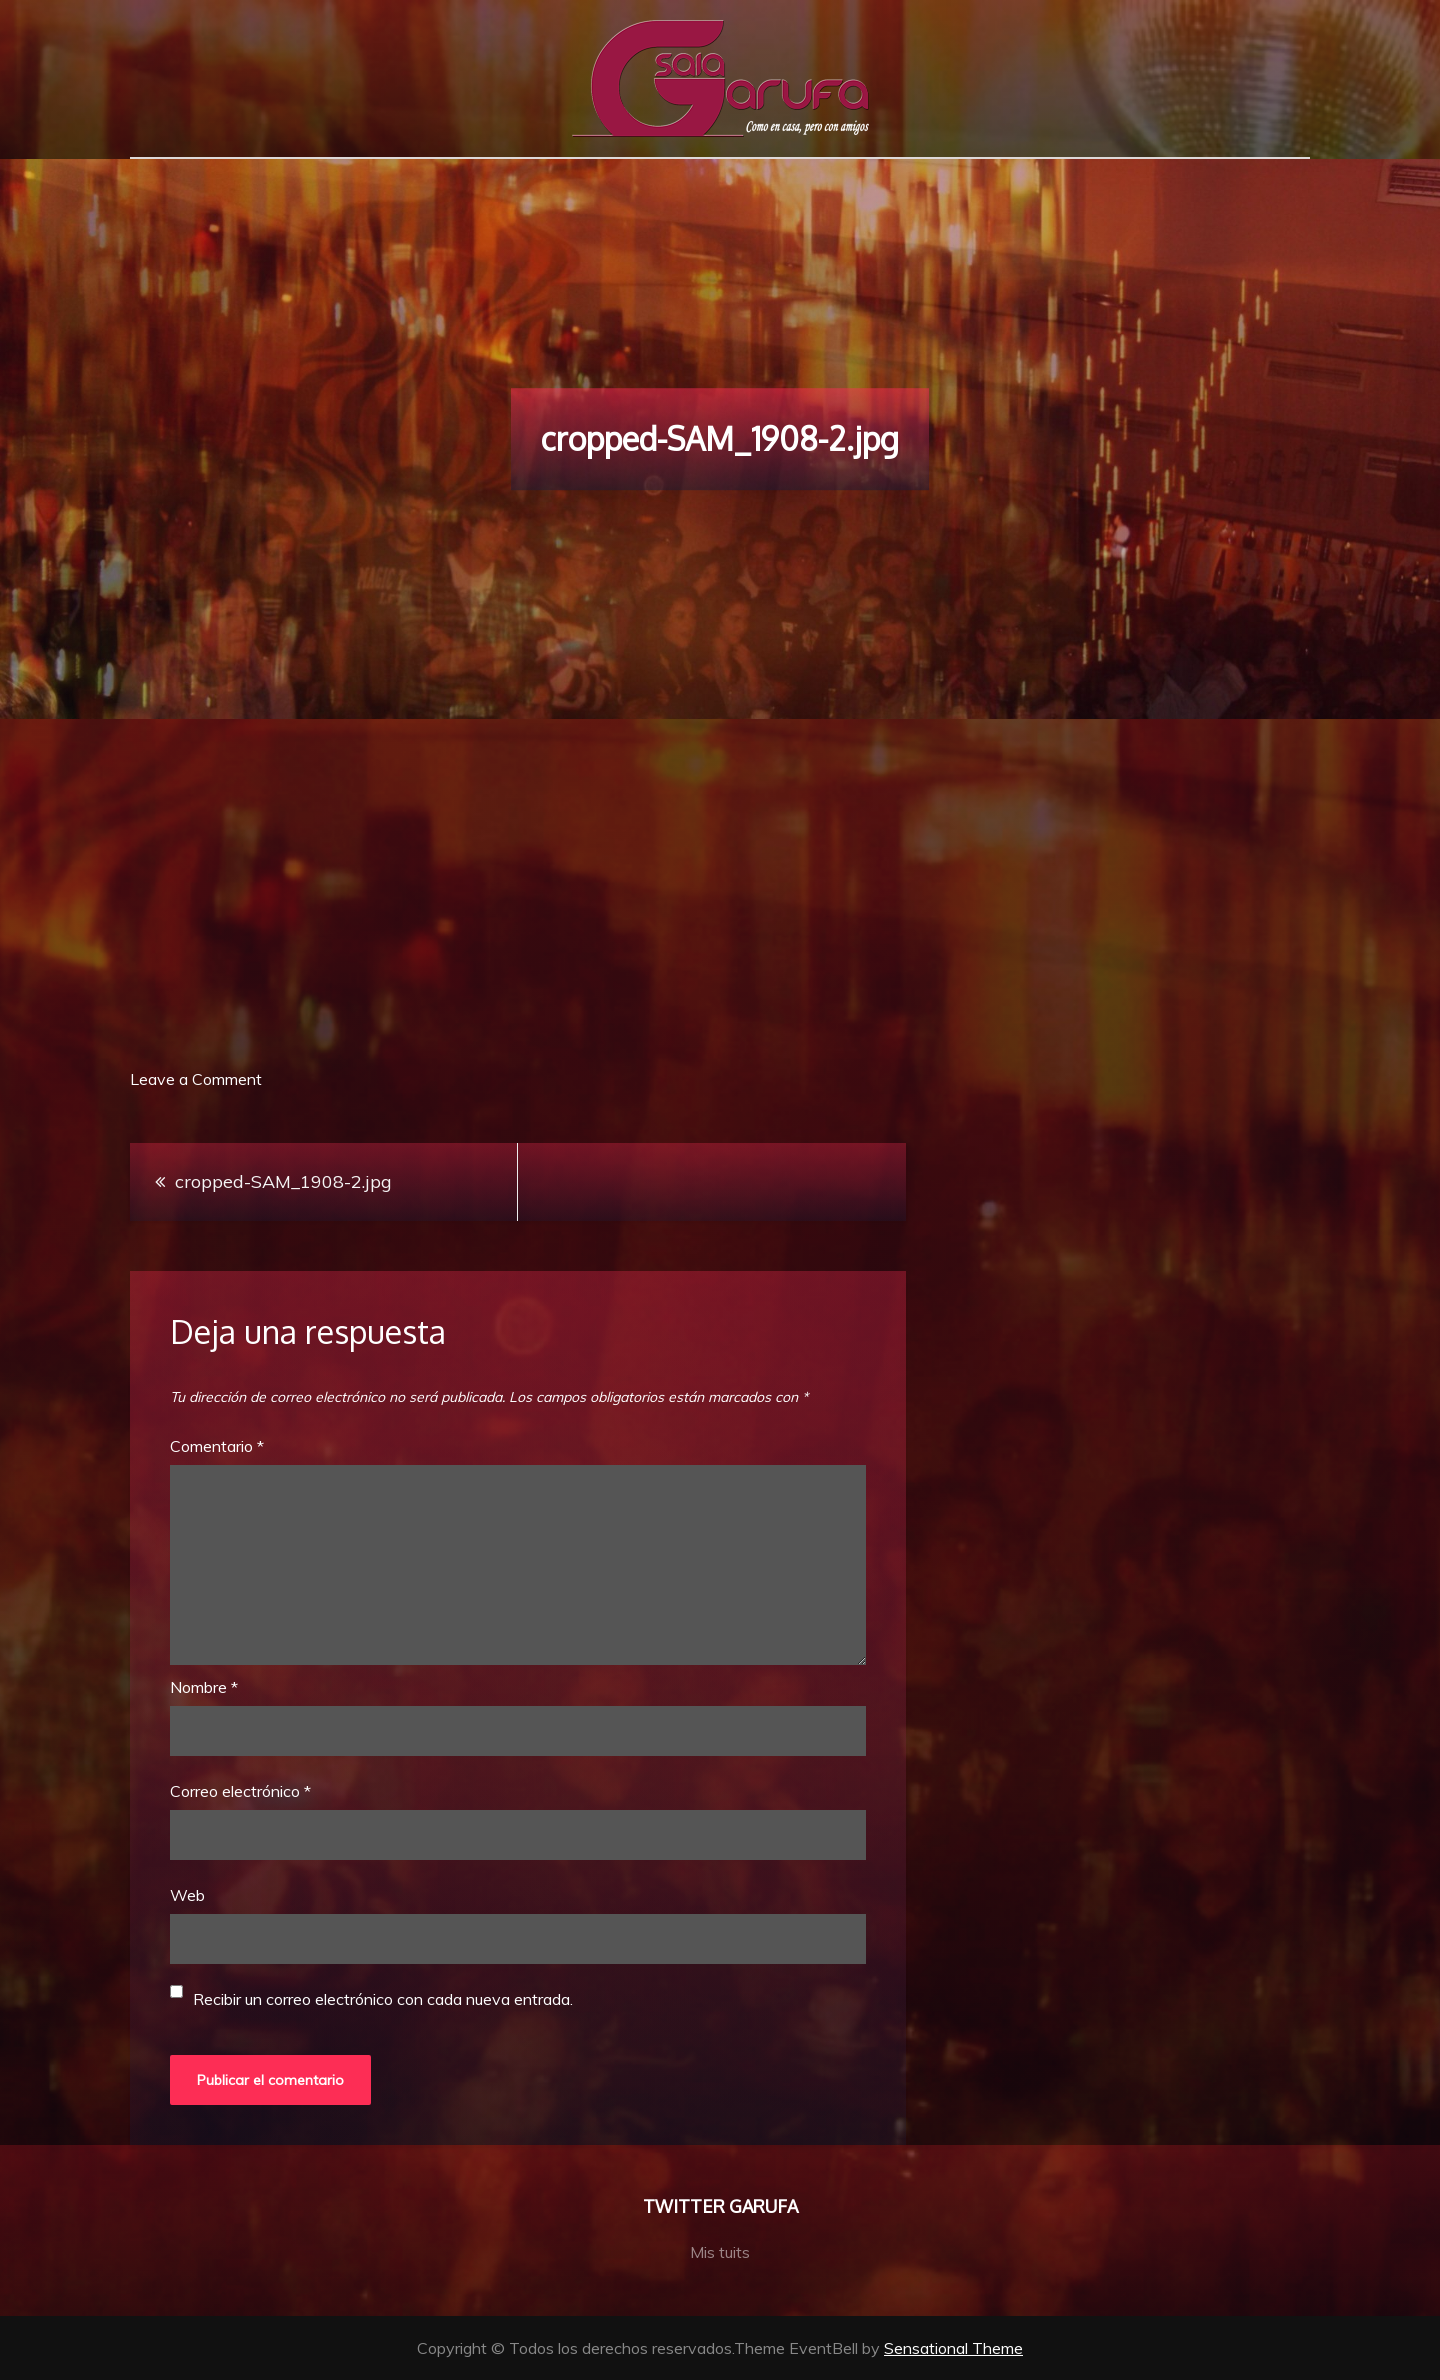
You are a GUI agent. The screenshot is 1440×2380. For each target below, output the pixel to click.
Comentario (217, 1446)
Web (187, 1895)
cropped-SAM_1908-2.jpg (283, 1181)
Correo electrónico (240, 1791)
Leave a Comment (196, 1079)
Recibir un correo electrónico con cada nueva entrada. (383, 1999)
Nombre (204, 1687)
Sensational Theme (953, 2348)
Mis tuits (720, 2252)
